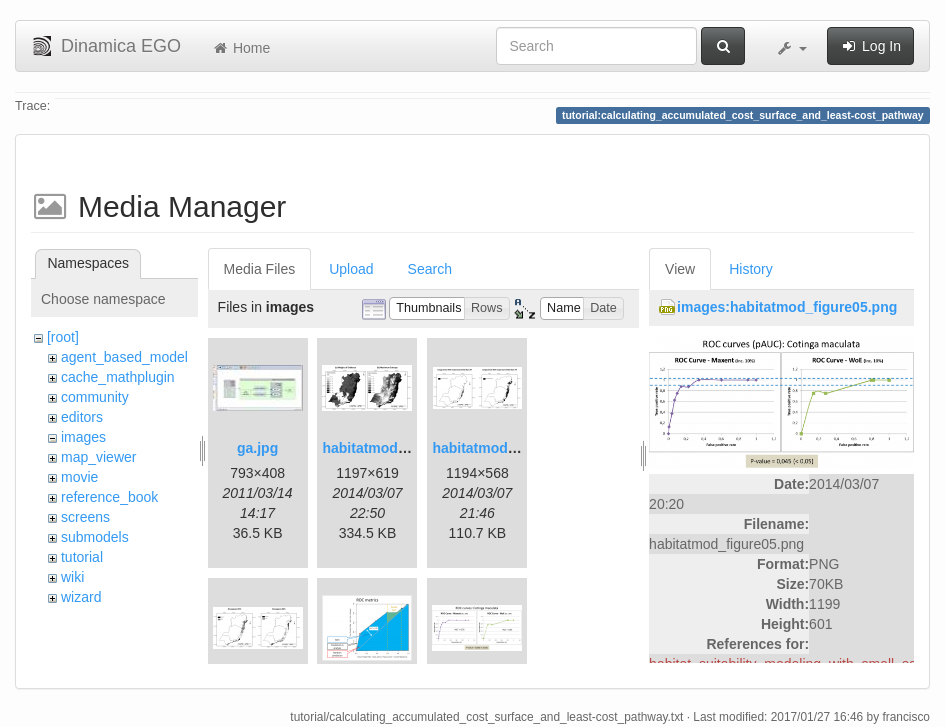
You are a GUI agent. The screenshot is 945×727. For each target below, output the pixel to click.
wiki (72, 577)
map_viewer (98, 457)
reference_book (109, 497)
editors (82, 417)
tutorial (82, 557)
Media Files (260, 269)
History (751, 269)
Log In (870, 46)
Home (240, 48)
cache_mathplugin (118, 377)
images (83, 437)
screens (85, 517)
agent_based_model (124, 357)
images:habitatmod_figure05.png (787, 307)
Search (430, 269)
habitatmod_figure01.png (405, 448)
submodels (95, 537)
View (680, 269)
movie (79, 477)
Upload (351, 269)
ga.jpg (257, 448)
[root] (63, 337)
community (95, 397)
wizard (81, 597)
